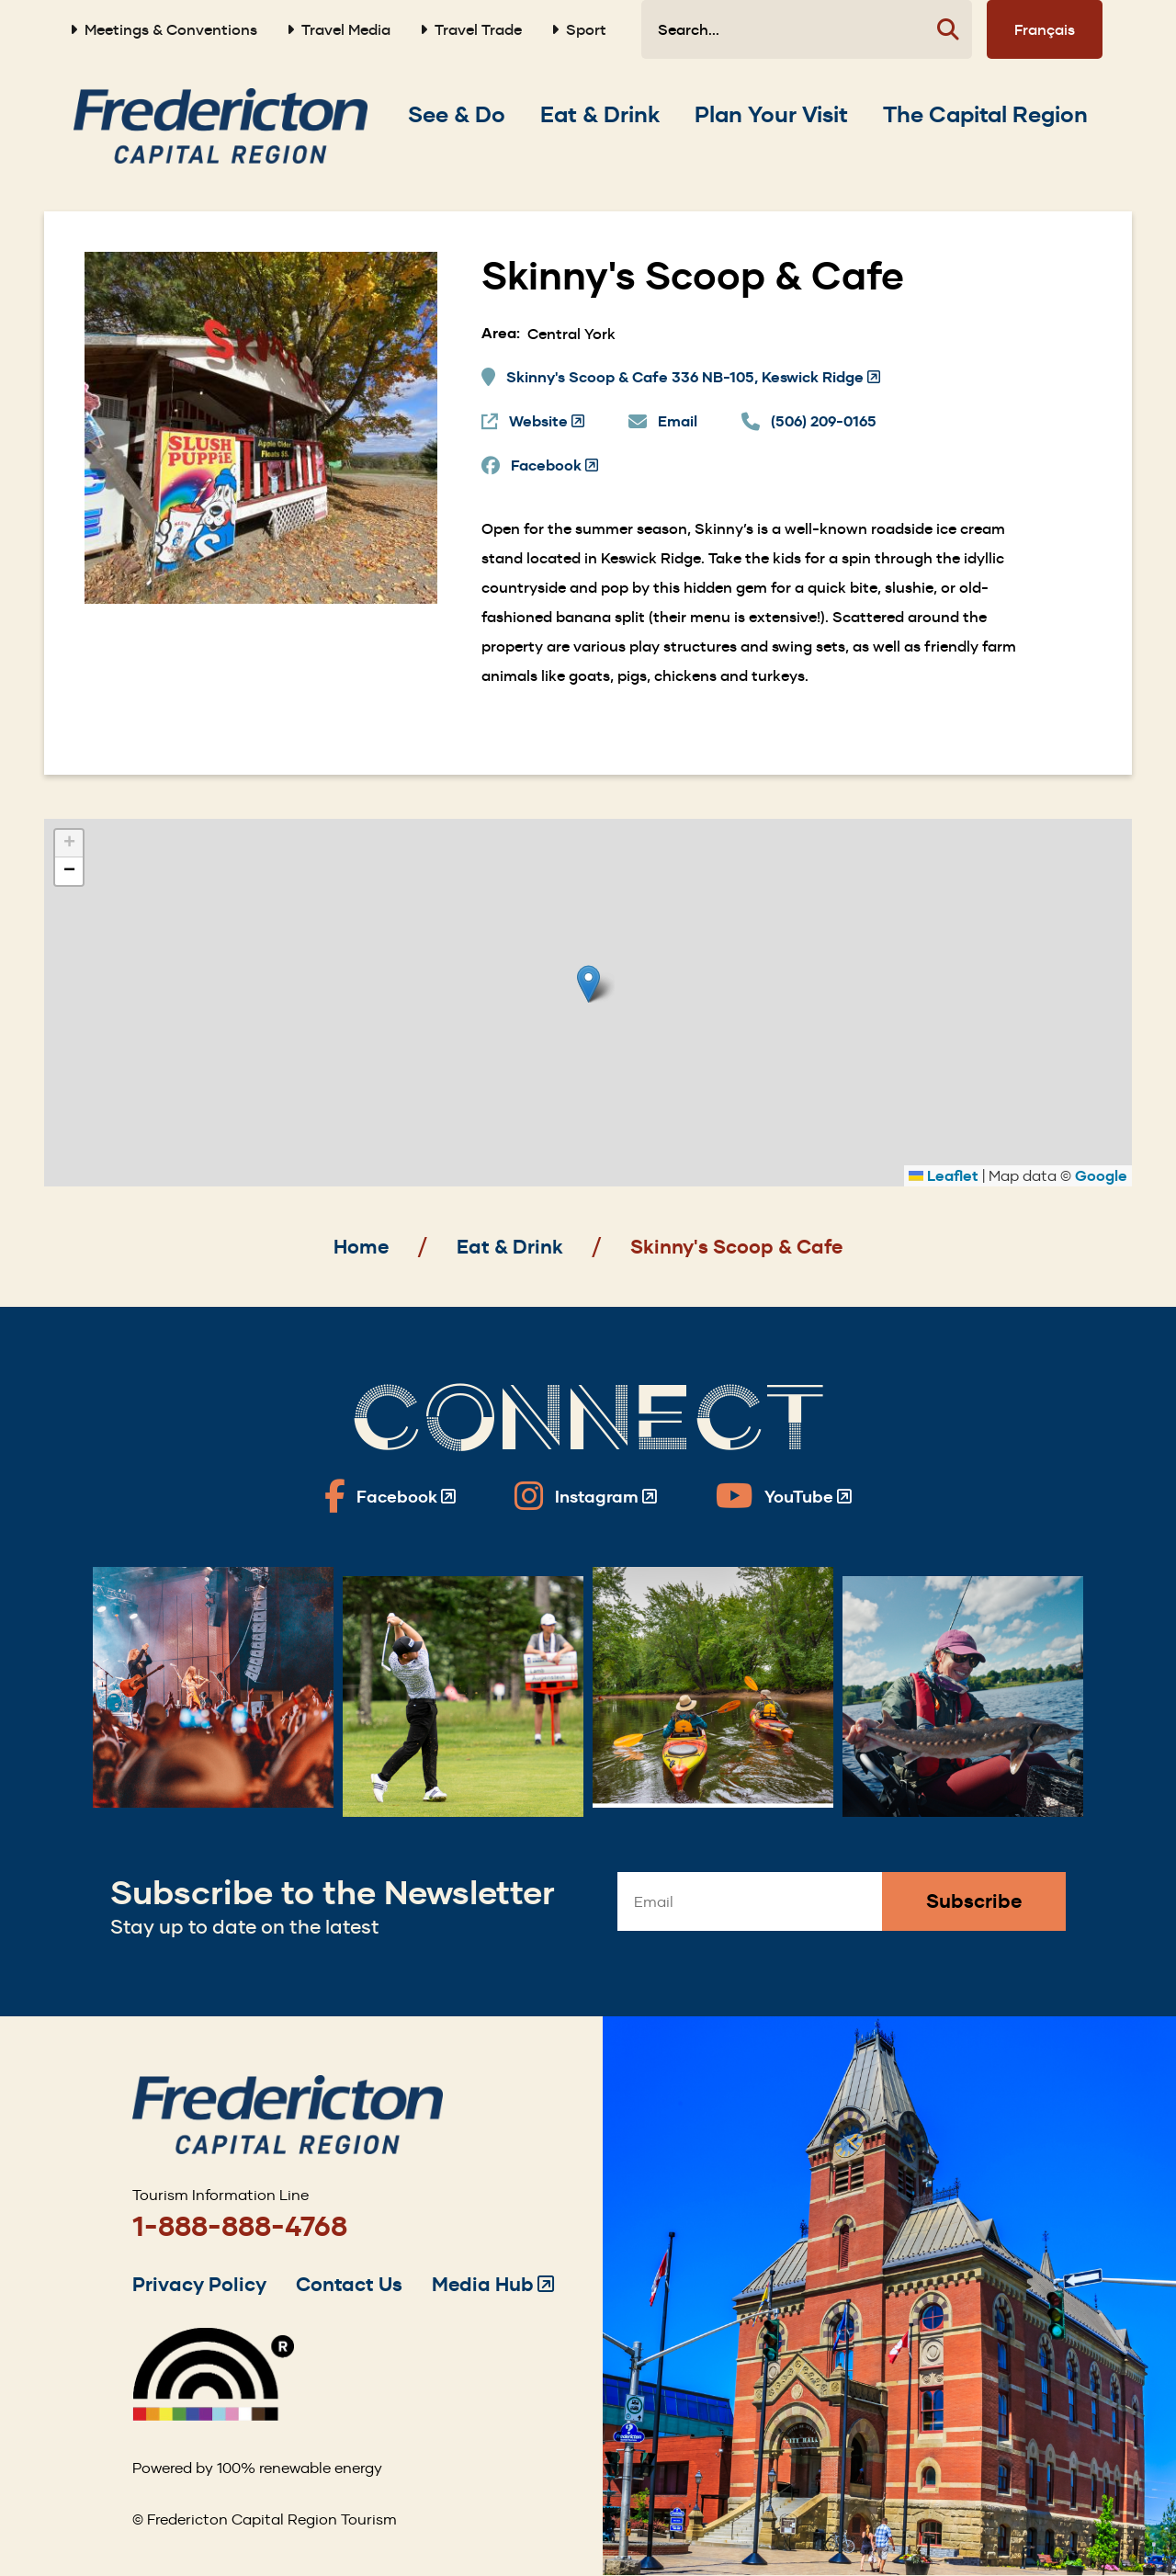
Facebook (554, 466)
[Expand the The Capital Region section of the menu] (985, 115)
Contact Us (349, 2284)
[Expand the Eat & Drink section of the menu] (600, 115)
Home (361, 1246)
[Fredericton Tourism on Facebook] (390, 1496)
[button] (588, 984)
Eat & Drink (510, 1246)
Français (1044, 29)
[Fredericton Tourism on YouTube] (784, 1496)
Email (677, 421)
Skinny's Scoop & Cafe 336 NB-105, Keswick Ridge (693, 378)
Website (546, 422)
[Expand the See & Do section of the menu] (456, 115)
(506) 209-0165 (823, 421)
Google (1101, 1176)
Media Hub (493, 2284)
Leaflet (943, 1176)
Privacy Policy (199, 2284)
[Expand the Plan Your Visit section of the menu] (771, 115)
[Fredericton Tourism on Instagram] (585, 1496)
